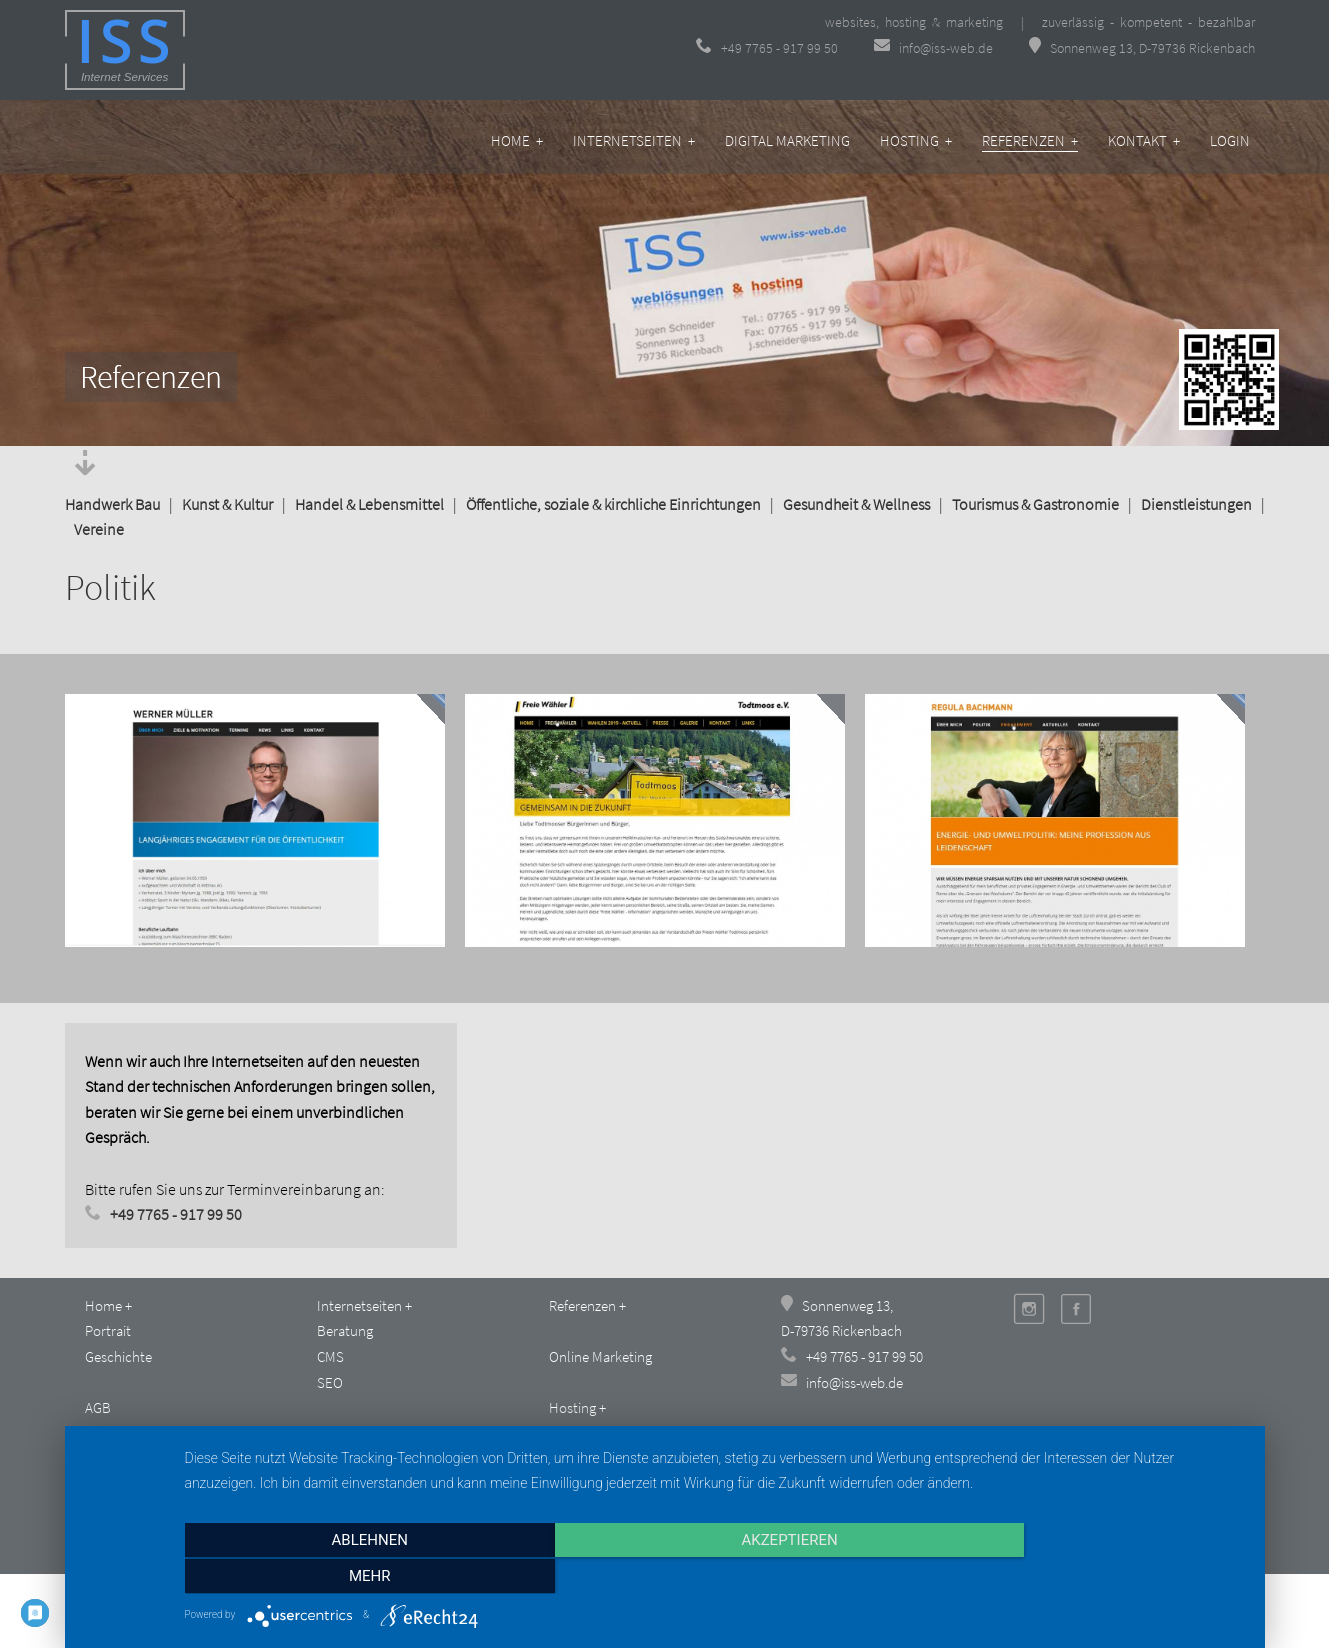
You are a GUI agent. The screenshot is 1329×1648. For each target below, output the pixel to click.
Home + (517, 140)
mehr (1086, 1577)
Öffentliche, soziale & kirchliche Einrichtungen (613, 504)
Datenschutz (123, 1458)
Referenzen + (1030, 140)
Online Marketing (600, 1356)
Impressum (119, 1433)
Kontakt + (1144, 140)
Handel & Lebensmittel (369, 504)
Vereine (99, 529)
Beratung (345, 1330)
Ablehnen (343, 1577)
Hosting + (916, 140)
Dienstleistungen (1196, 504)
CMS (330, 1356)
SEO (330, 1382)
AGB (98, 1407)
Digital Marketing (787, 140)
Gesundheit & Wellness (856, 504)
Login (1230, 140)
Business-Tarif (590, 1433)
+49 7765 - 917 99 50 (767, 48)
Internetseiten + (634, 140)
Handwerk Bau (112, 504)
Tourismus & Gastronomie (1035, 504)
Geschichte (118, 1356)
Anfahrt (339, 1458)
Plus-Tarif (576, 1458)
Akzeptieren (714, 1577)
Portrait (108, 1330)
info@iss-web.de (935, 48)
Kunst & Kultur (227, 504)
